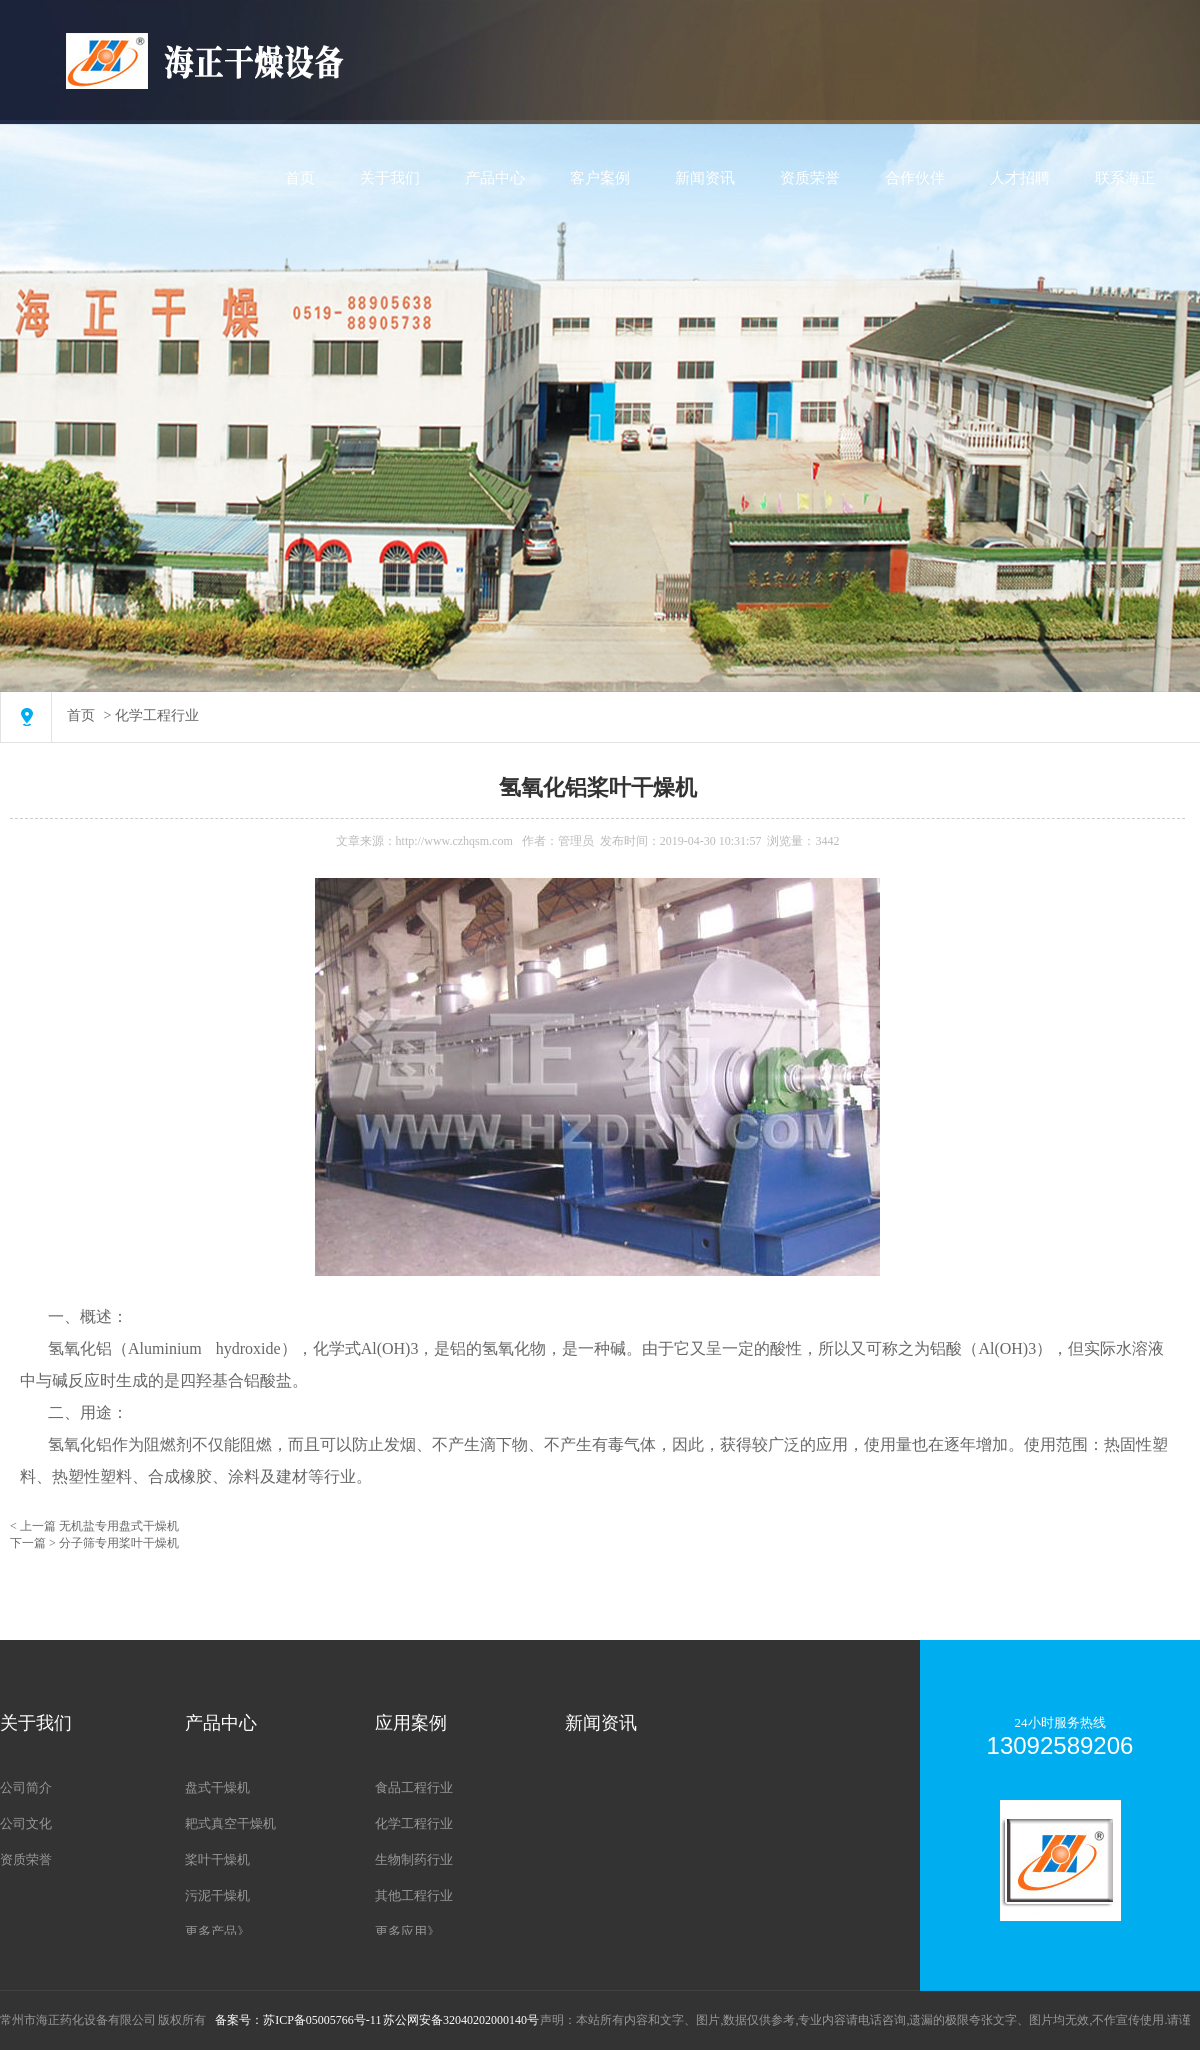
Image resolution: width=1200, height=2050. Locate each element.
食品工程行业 (414, 1787)
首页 (300, 178)
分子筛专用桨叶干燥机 (119, 1543)
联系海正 (1125, 178)
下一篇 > (34, 1543)
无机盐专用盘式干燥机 (119, 1526)
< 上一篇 (34, 1526)
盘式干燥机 (217, 1787)
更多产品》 (217, 1931)
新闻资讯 (705, 178)
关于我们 (390, 178)
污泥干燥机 (217, 1895)
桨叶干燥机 (217, 1859)
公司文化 (26, 1823)
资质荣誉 (810, 178)
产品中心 (495, 178)
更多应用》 (407, 1931)
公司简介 (26, 1787)
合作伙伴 (915, 178)
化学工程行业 (157, 715)
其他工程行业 (414, 1895)
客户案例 (600, 178)
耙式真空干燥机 (230, 1823)
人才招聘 (1020, 178)
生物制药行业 (414, 1859)
